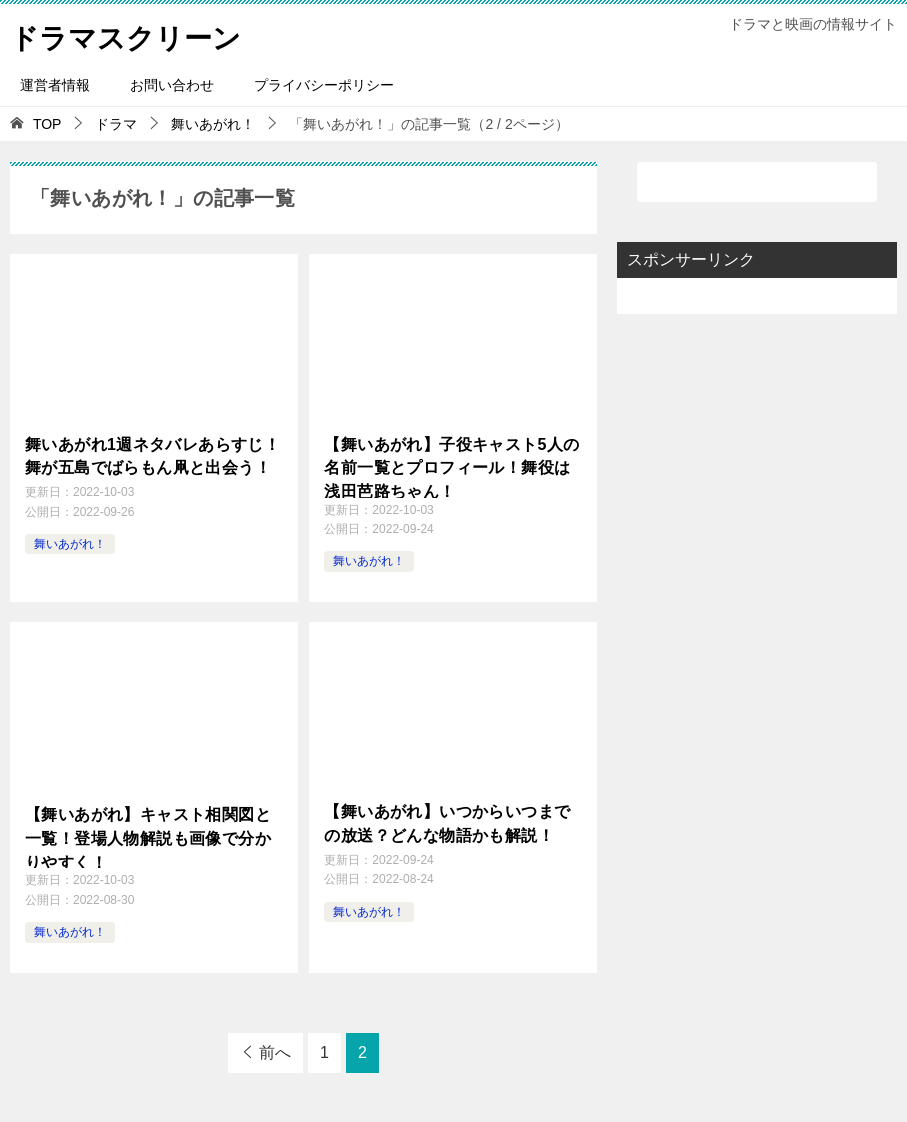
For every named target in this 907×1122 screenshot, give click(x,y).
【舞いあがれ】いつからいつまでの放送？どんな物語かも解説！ (447, 821)
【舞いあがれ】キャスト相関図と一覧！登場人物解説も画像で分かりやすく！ (148, 836)
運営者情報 (55, 85)
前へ (275, 1052)
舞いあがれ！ (70, 541)
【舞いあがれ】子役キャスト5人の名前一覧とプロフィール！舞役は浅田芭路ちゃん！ (451, 466)
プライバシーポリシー (324, 85)
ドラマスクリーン (133, 34)
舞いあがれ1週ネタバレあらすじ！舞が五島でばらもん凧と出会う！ (152, 454)
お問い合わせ (172, 85)
